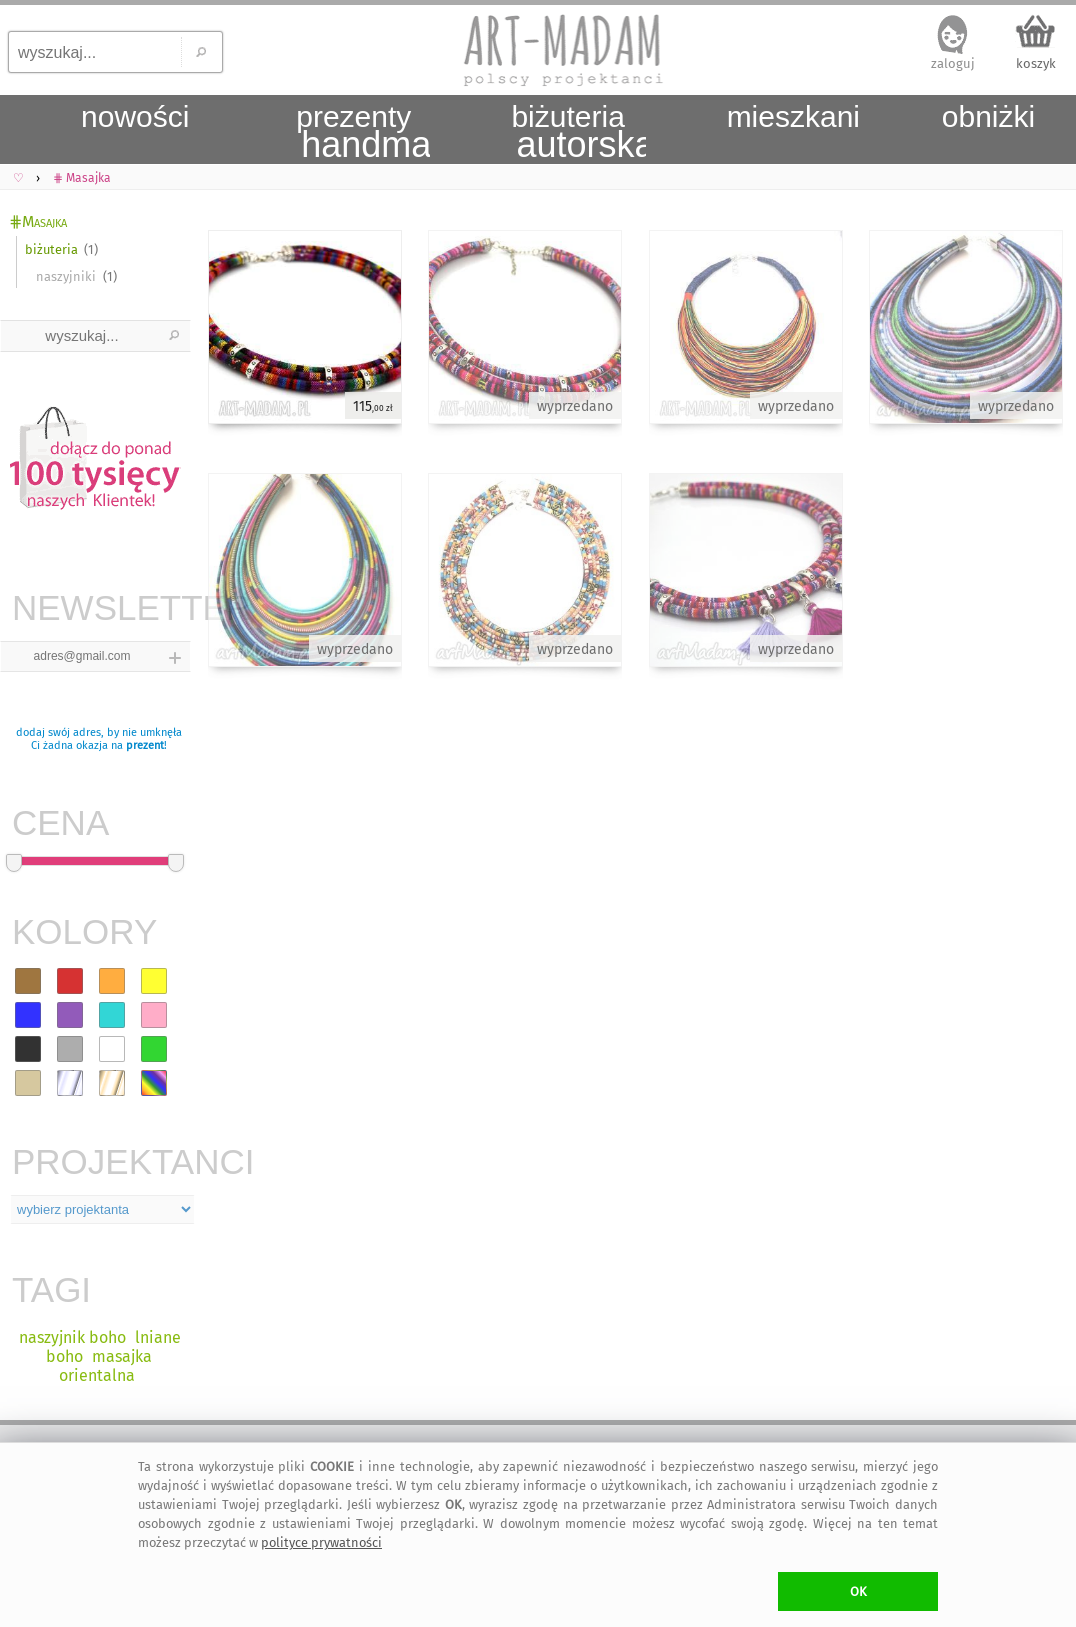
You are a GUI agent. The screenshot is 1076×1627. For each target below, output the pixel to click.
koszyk (1036, 63)
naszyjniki (66, 276)
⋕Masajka (38, 221)
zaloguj (953, 63)
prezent (145, 745)
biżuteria (51, 249)
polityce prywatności (321, 1542)
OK (858, 1591)
